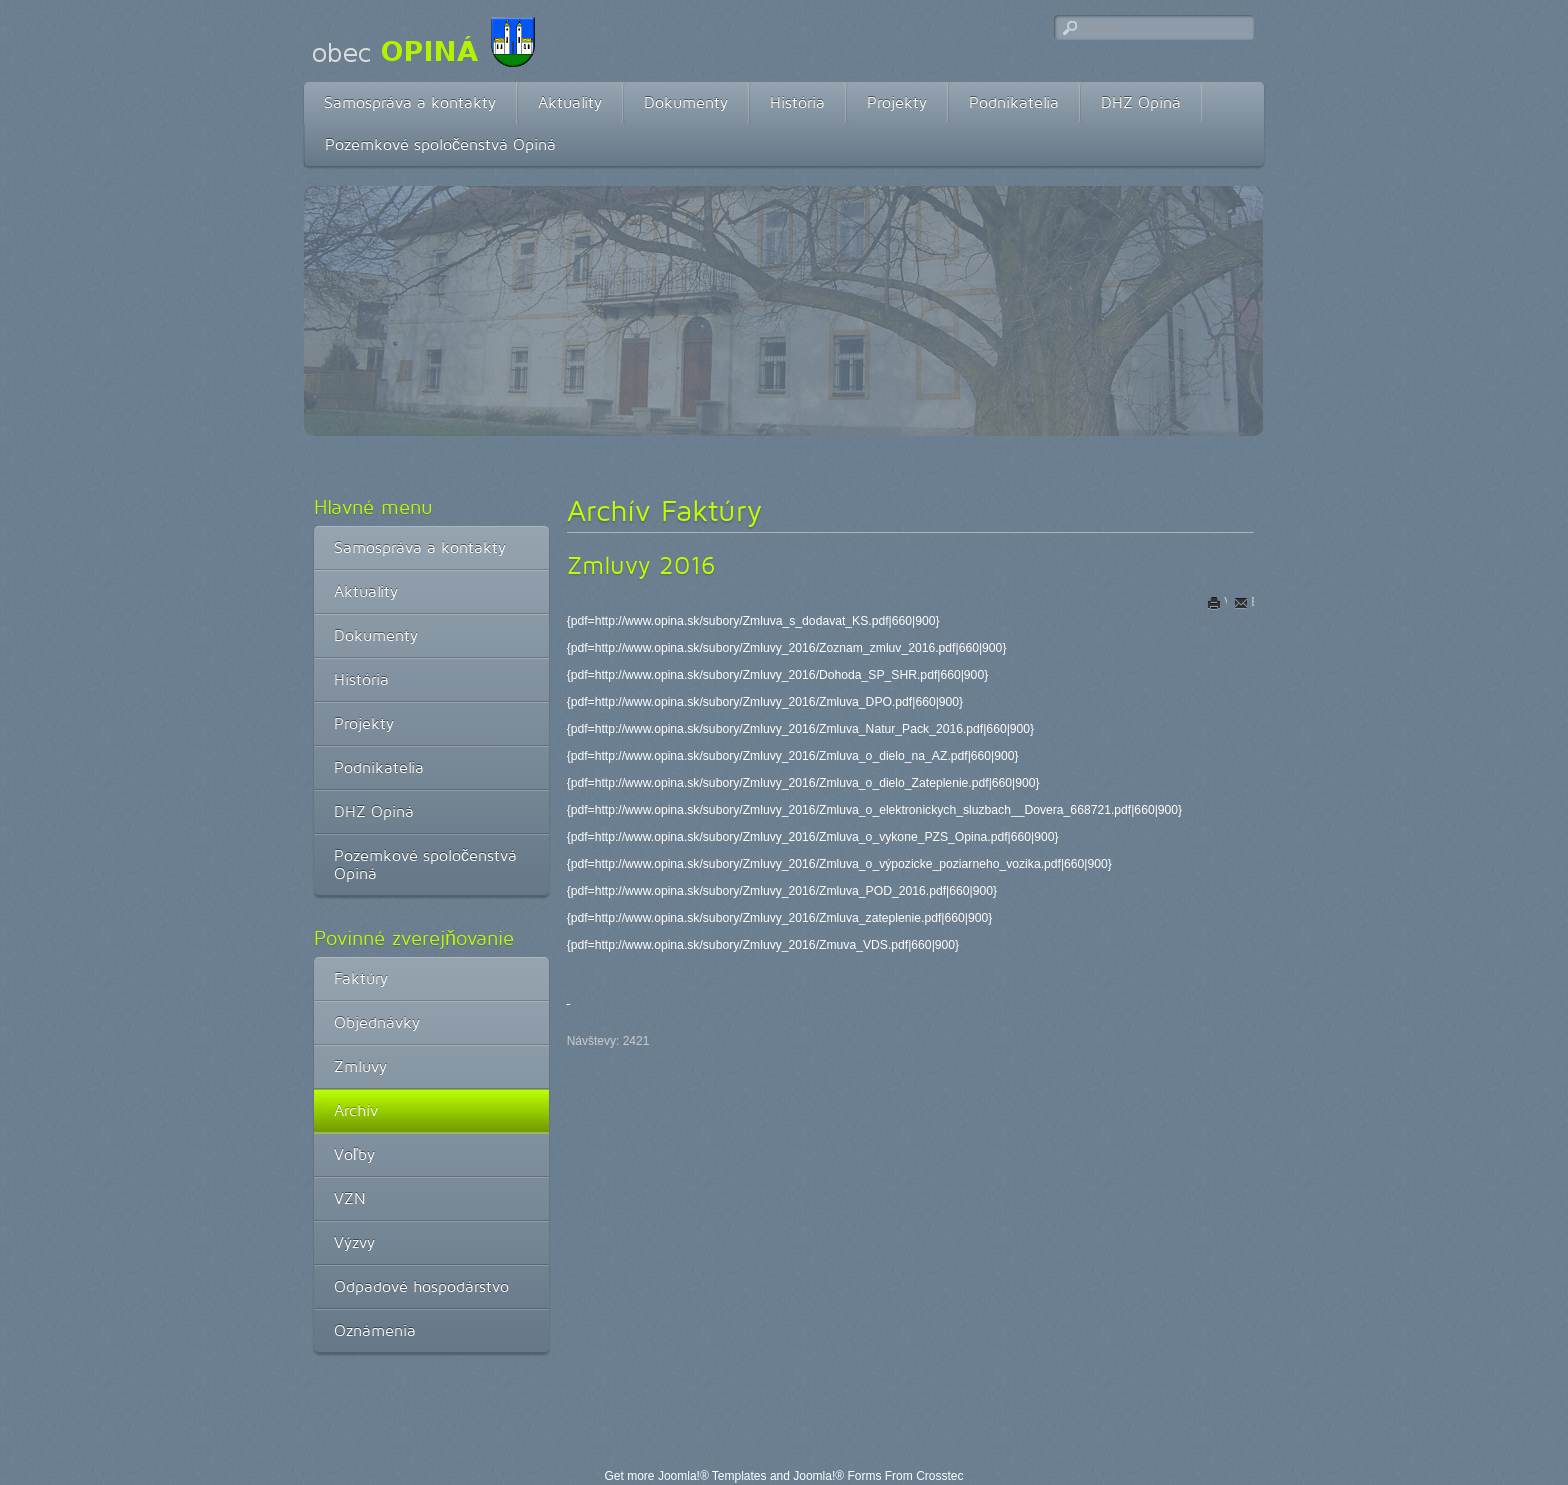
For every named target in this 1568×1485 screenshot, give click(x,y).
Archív (356, 1110)
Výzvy (354, 1242)
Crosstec (939, 1476)
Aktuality (570, 102)
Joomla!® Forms (837, 1476)
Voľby (354, 1154)
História (797, 102)
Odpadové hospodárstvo (421, 1286)
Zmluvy (360, 1066)
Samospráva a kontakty (410, 102)
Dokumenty (686, 102)
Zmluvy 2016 (641, 565)
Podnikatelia (1014, 102)
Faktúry (361, 978)
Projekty (897, 102)
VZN (350, 1198)
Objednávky (377, 1022)
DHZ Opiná (1141, 102)
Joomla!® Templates (712, 1476)
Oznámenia (375, 1330)
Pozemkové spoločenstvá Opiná (440, 144)
